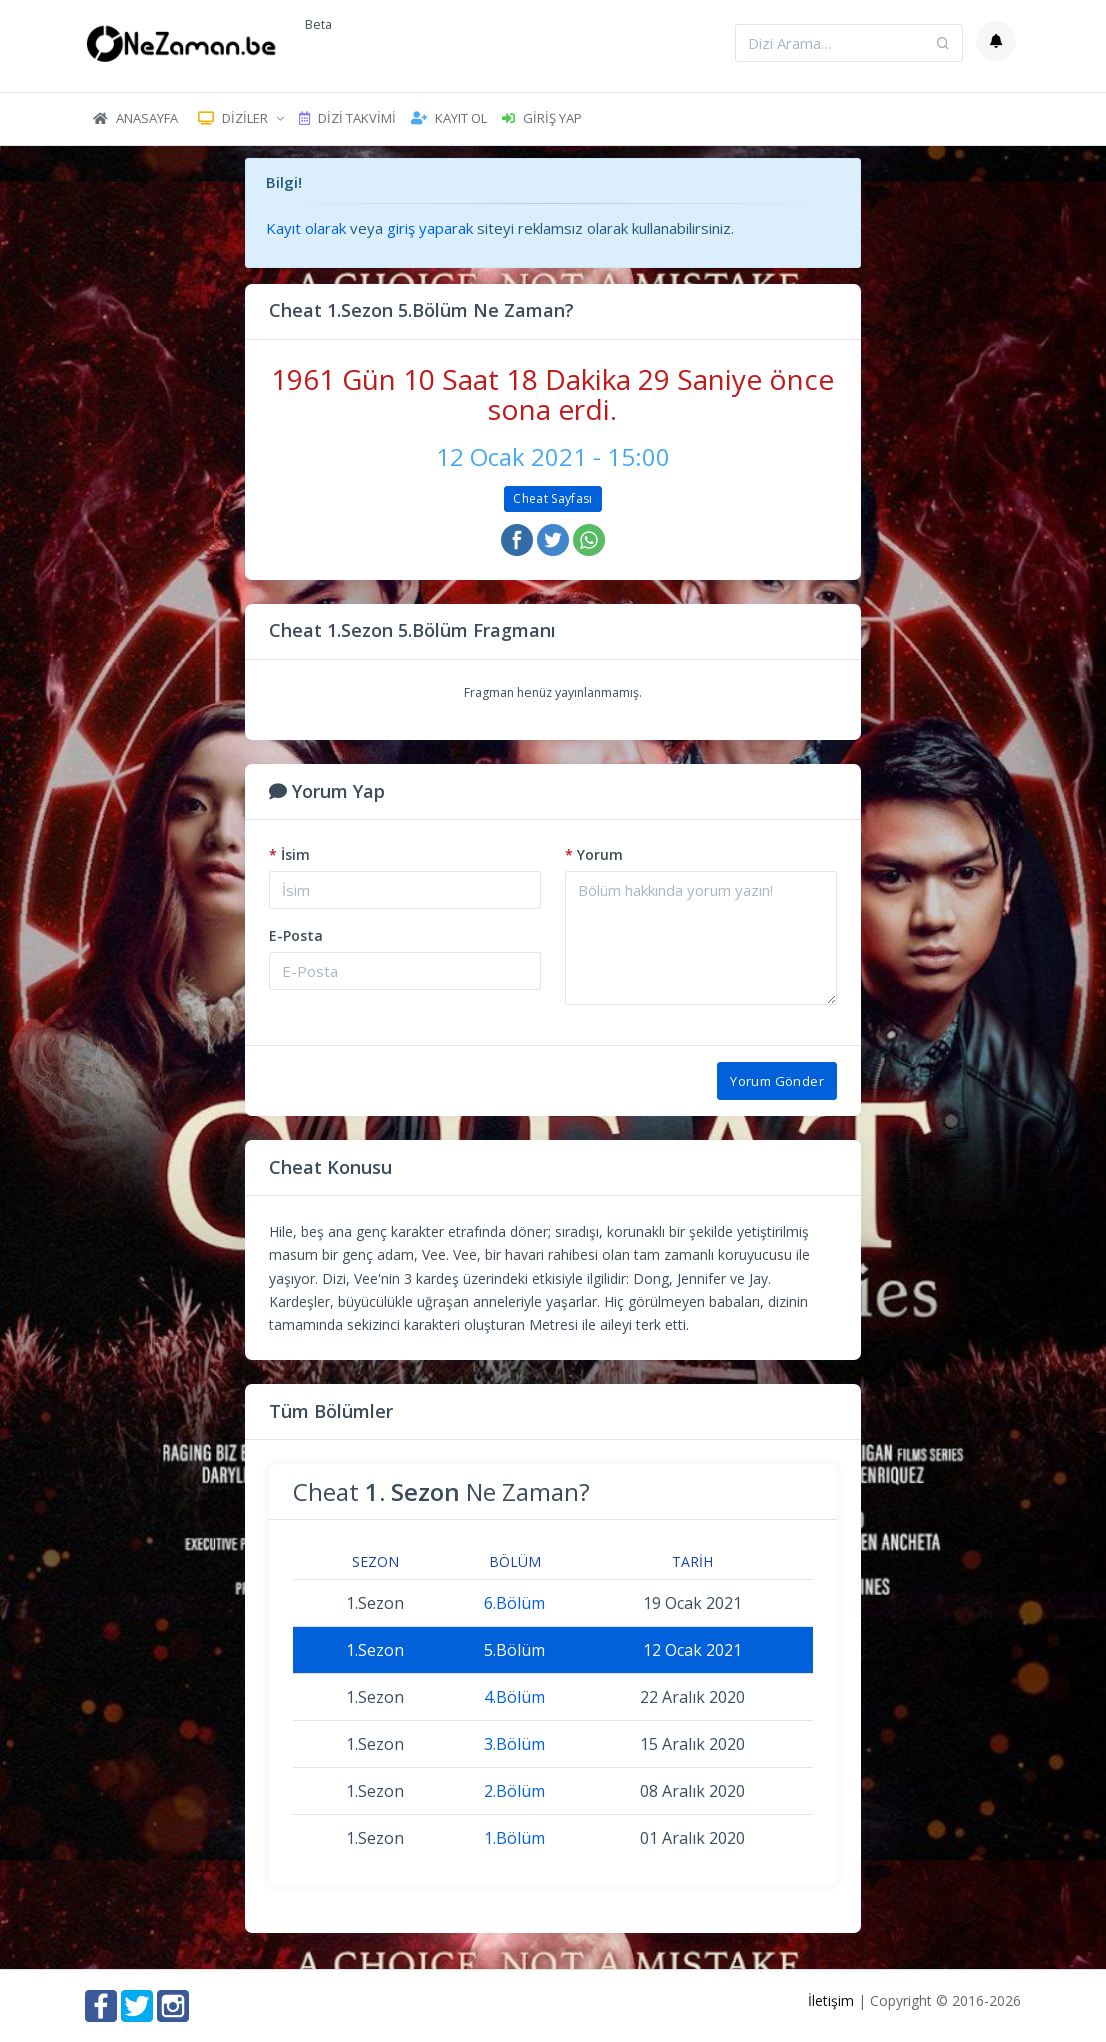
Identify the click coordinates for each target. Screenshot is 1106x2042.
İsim (289, 854)
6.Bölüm (514, 1603)
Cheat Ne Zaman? (441, 1491)
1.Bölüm (514, 1838)
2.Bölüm (514, 1791)
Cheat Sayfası (553, 498)
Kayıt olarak (306, 228)
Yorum (594, 854)
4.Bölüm (514, 1697)
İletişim (831, 2000)
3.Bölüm (514, 1744)
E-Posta (296, 935)
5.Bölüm (514, 1650)
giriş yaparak (430, 228)
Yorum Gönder (777, 1081)
